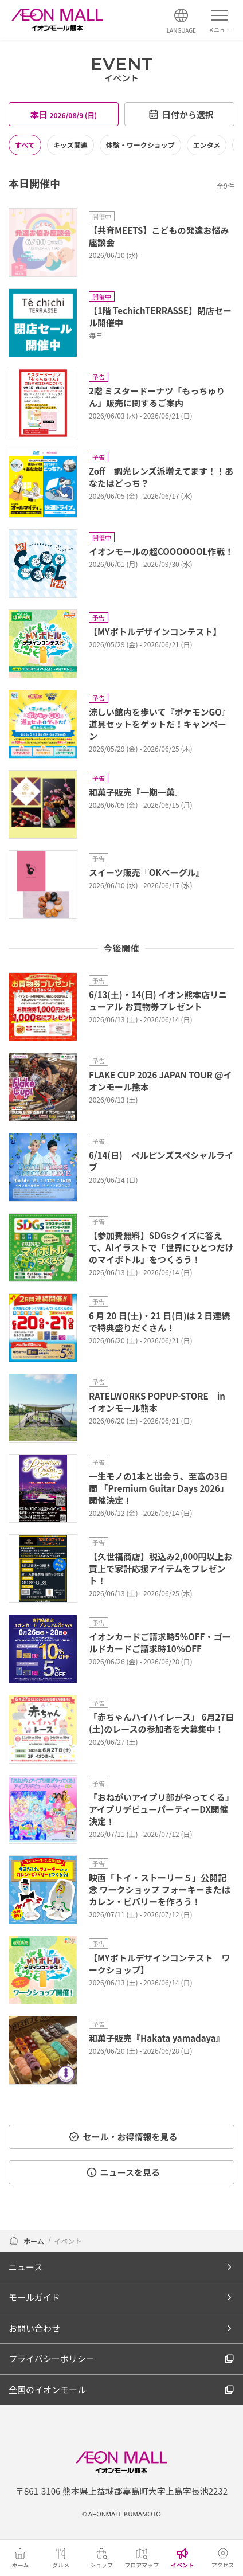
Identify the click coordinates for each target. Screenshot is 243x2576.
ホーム (27, 2241)
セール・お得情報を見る (122, 2137)
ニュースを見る (123, 2172)
